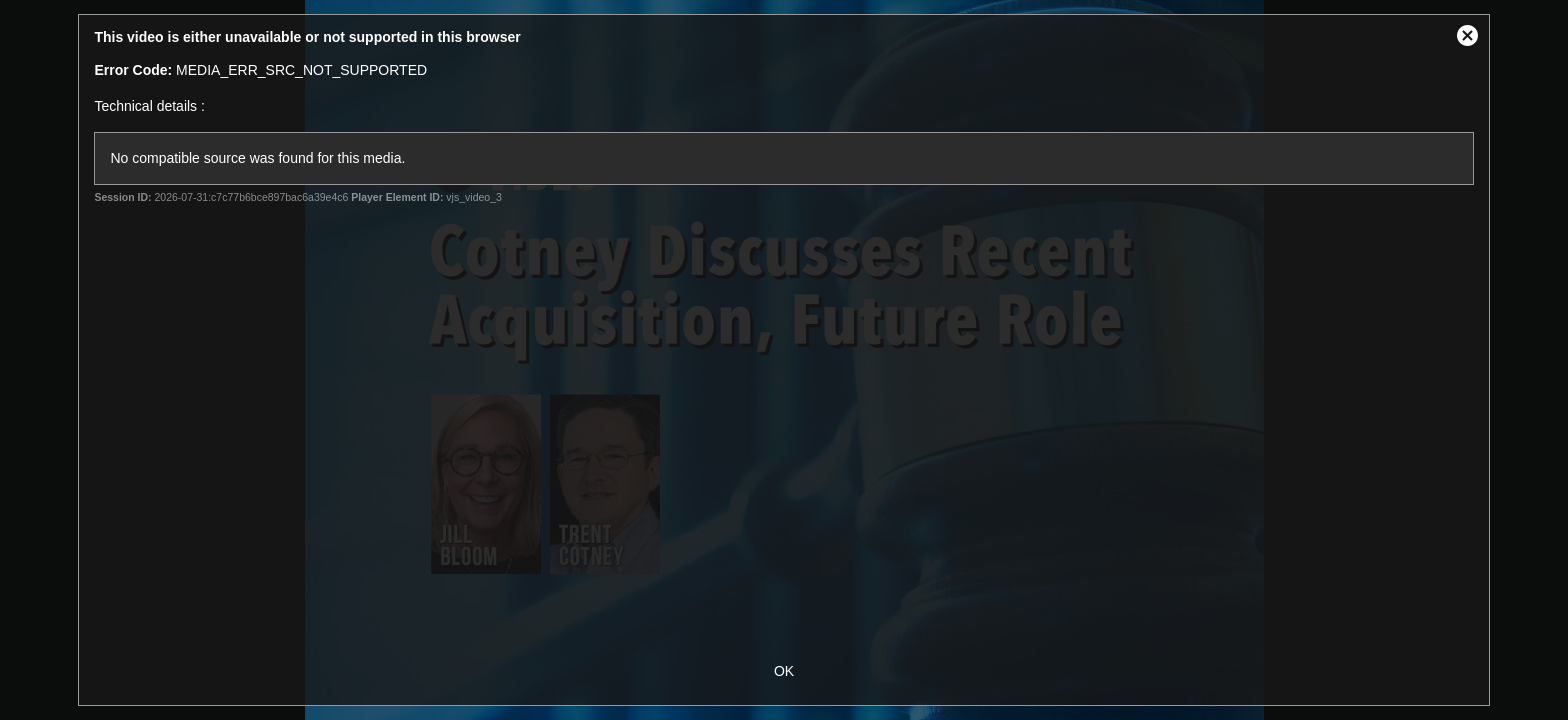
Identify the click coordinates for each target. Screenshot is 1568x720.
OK (784, 671)
